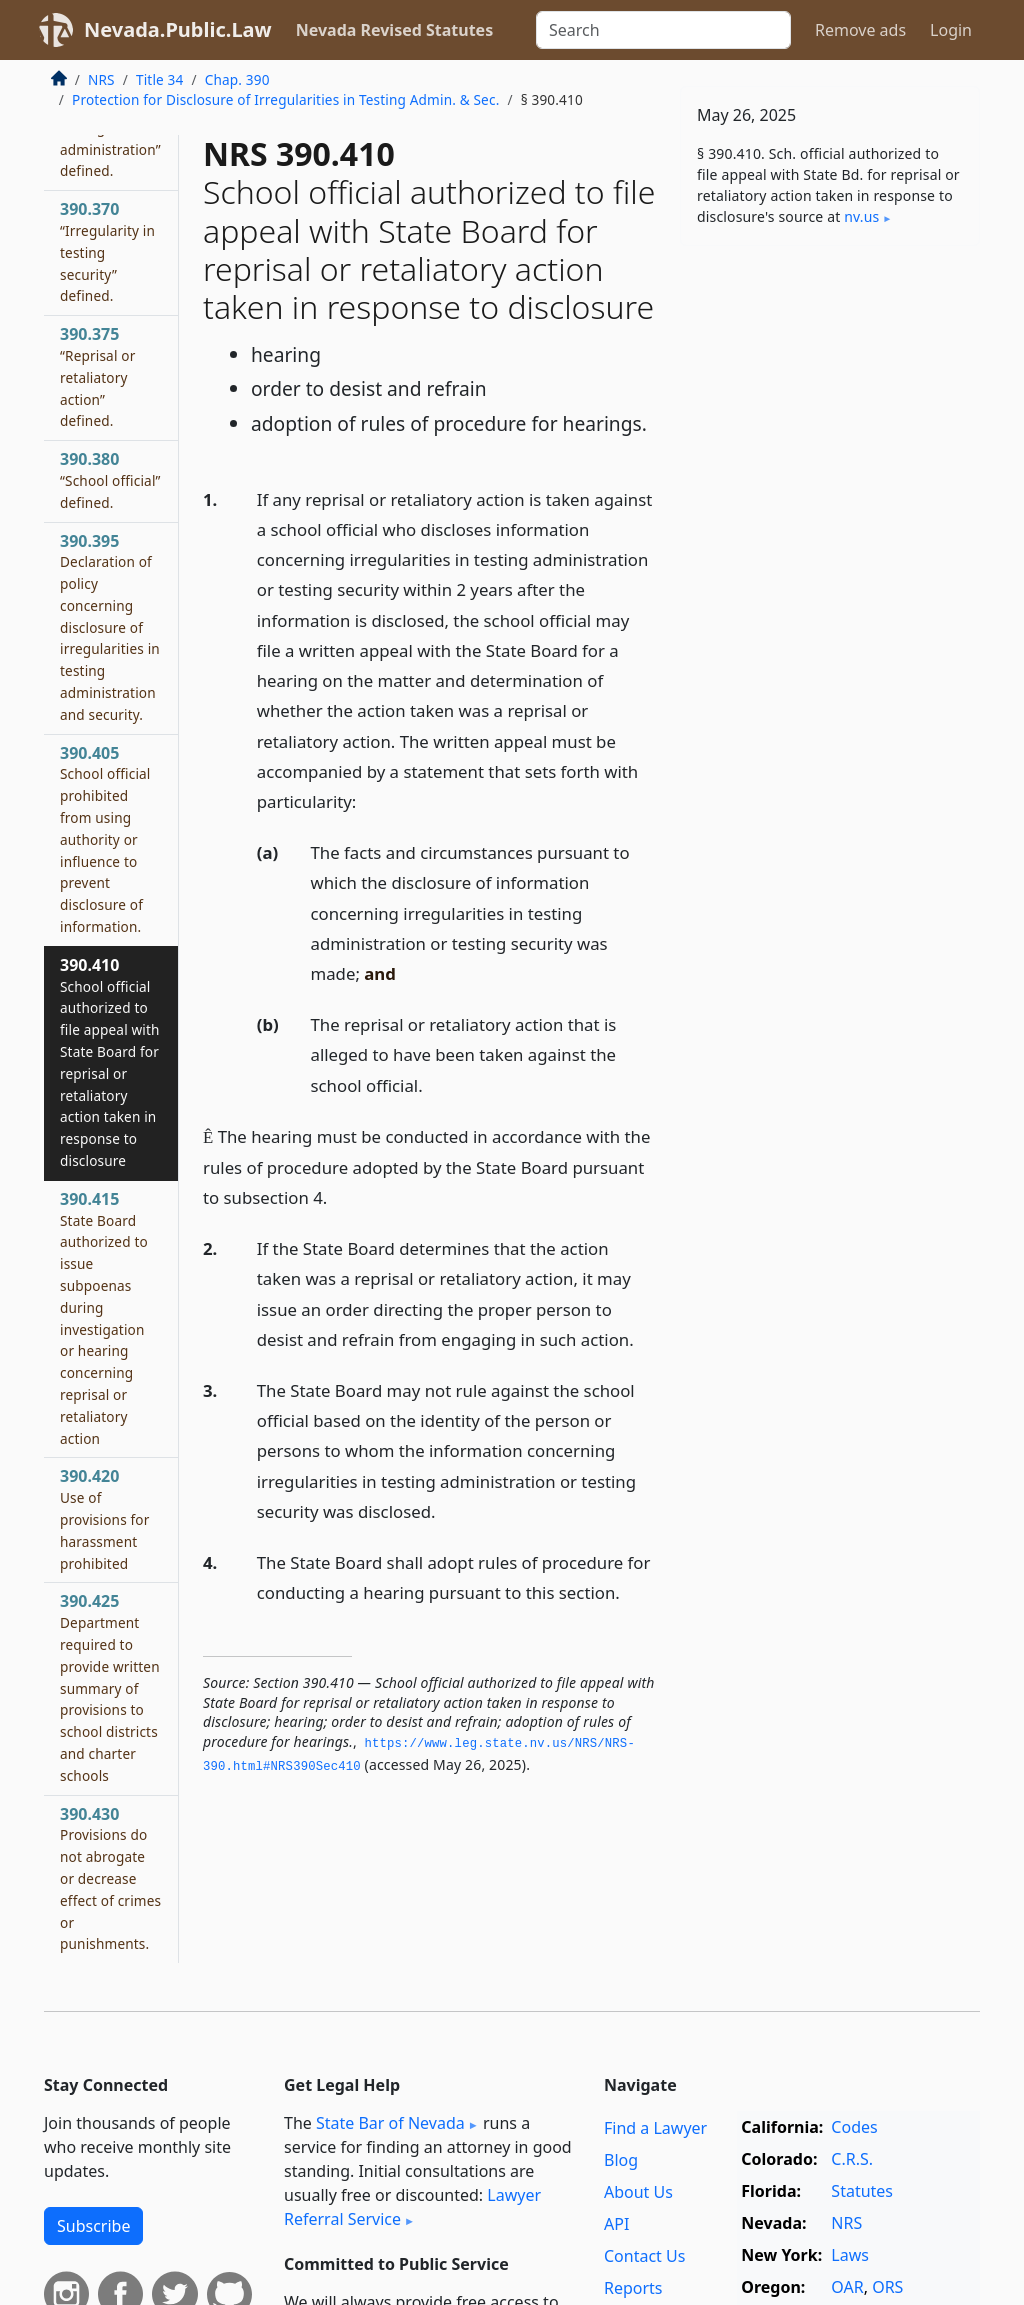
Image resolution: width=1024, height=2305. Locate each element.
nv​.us (861, 216)
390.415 (104, 1318)
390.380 (110, 480)
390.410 (110, 1062)
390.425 (110, 1687)
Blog (621, 2160)
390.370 (107, 251)
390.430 (110, 1878)
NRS (101, 79)
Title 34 (160, 79)
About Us (638, 2192)
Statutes (862, 2191)
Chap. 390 (237, 79)
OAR (847, 2287)
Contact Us (644, 2256)
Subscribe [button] (93, 2226)
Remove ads (860, 30)
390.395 (110, 627)
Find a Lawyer (655, 2128)
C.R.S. (852, 2159)
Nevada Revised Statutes (395, 30)
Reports (633, 2288)
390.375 (97, 376)
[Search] (663, 30)
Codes (854, 2127)
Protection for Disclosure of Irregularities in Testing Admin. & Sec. (285, 99)
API (616, 2224)
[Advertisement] (830, 399)
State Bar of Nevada (390, 2123)
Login (951, 30)
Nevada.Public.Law (178, 29)
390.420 (105, 1518)
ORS (887, 2287)
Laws (850, 2255)
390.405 (105, 839)
